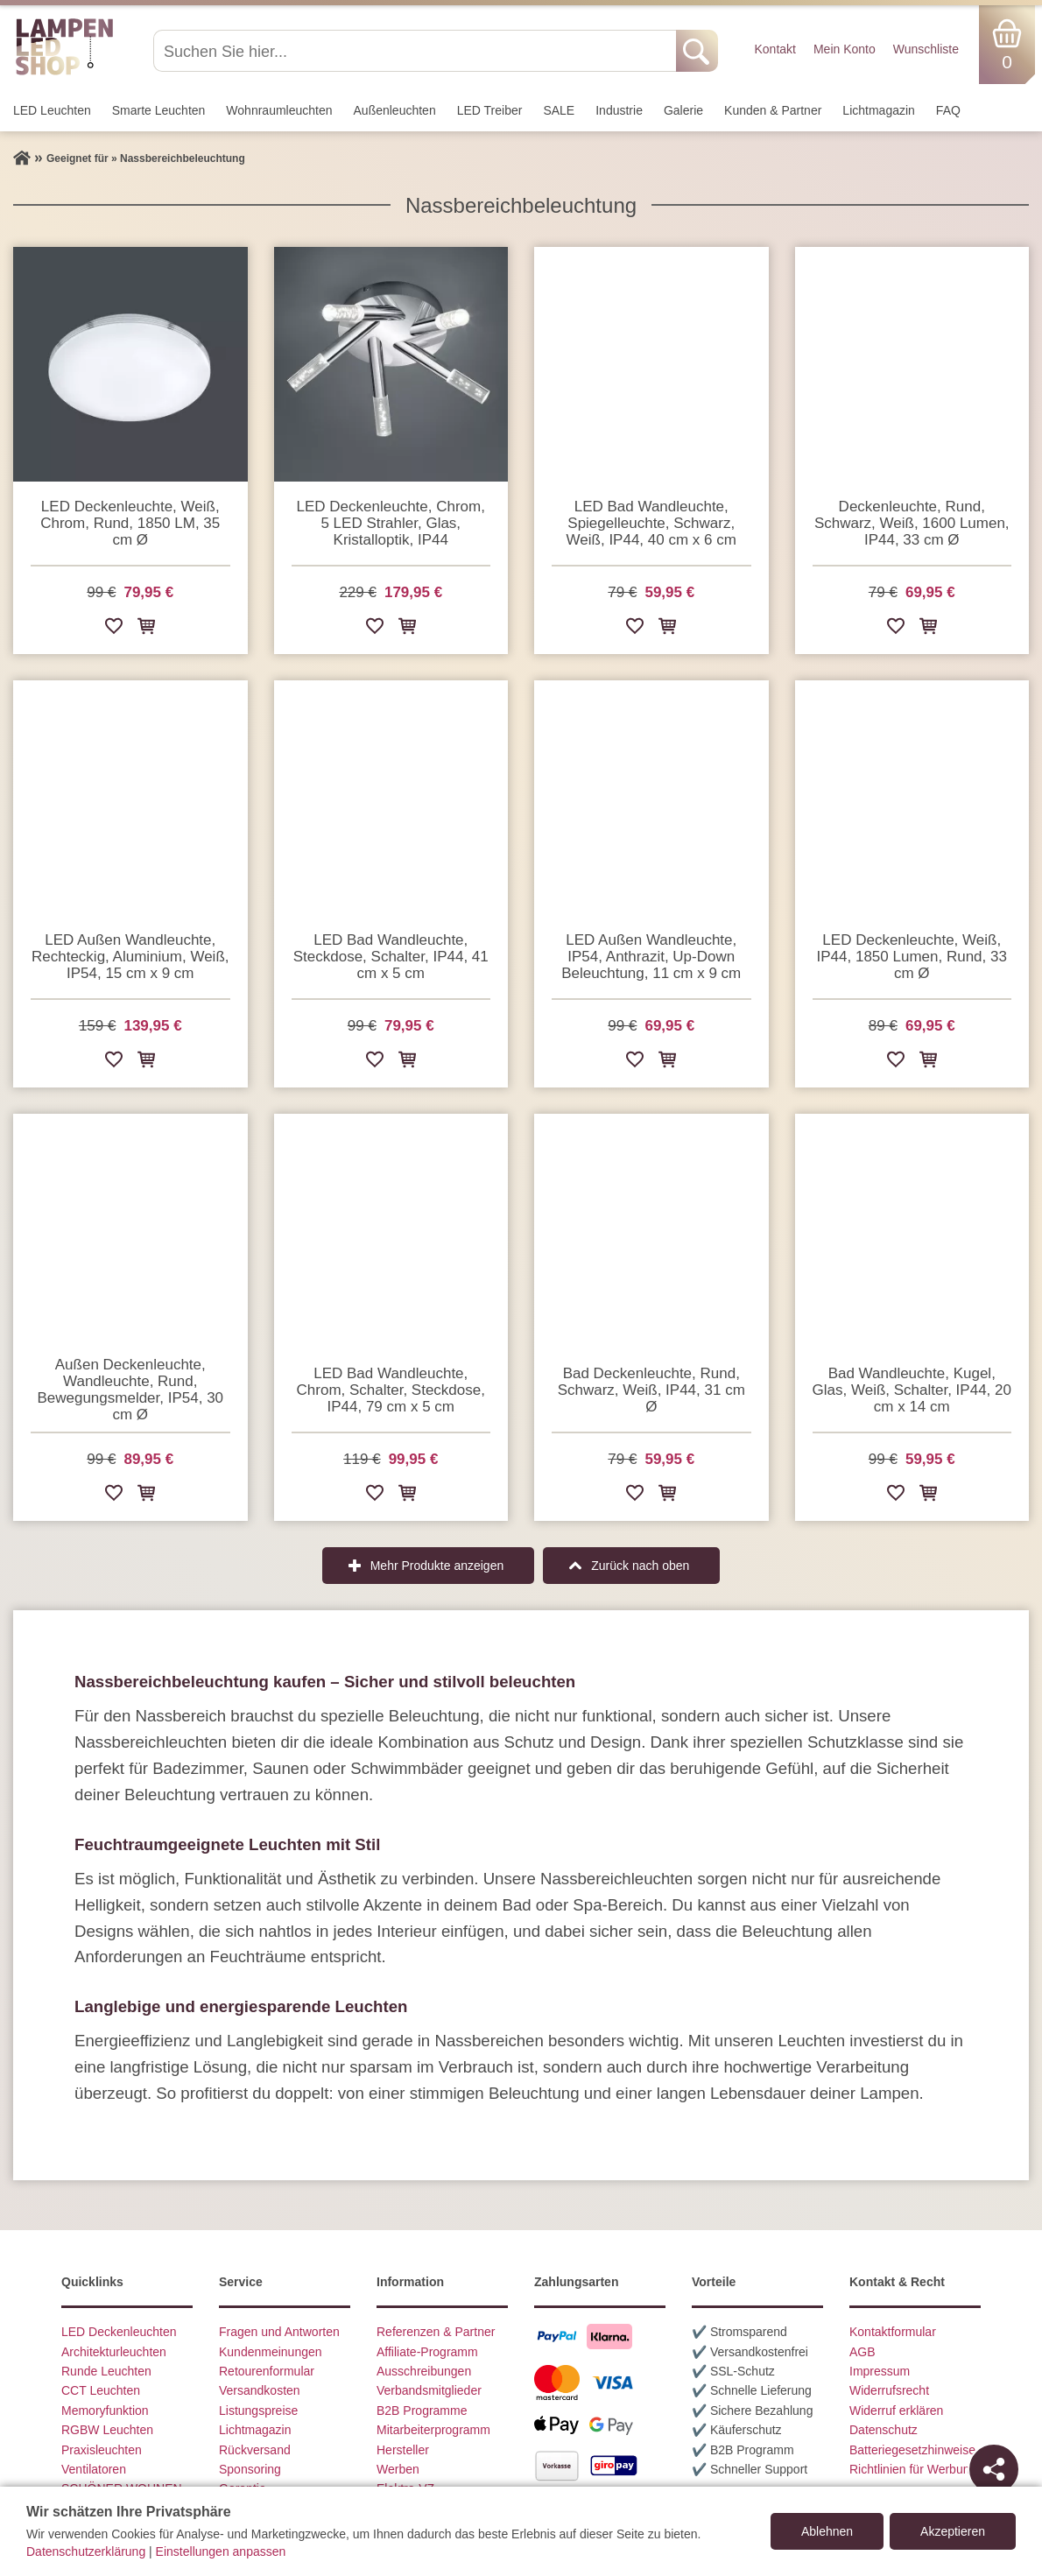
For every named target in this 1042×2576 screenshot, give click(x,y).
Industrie (619, 110)
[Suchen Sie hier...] (416, 51)
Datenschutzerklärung (85, 2551)
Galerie (683, 110)
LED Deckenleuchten (119, 2332)
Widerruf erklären (896, 2411)
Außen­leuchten (395, 110)
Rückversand (255, 2450)
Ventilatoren (93, 2469)
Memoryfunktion (105, 2411)
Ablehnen (827, 2531)
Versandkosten (259, 2390)
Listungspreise (258, 2411)
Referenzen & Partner (436, 2332)
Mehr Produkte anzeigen (437, 1566)
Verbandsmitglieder (429, 2390)
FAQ (948, 110)
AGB (862, 2352)
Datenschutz (883, 2430)
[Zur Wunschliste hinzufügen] (113, 629)
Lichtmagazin (878, 110)
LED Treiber (490, 110)
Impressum (879, 2371)
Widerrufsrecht (889, 2390)
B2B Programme (422, 2411)
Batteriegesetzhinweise (912, 2450)
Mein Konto (844, 49)
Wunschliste (926, 49)
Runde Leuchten (106, 2371)
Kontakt (774, 49)
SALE (558, 110)
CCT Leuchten (100, 2390)
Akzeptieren (952, 2531)
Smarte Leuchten (159, 110)
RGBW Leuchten (107, 2430)
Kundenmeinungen (270, 2352)
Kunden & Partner (772, 110)
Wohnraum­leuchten (279, 110)
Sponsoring (250, 2469)
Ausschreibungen (424, 2371)
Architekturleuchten (113, 2352)
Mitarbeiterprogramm (433, 2430)
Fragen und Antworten (279, 2332)
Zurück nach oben (640, 1566)
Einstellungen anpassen (221, 2551)
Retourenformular (266, 2371)
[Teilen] (994, 2469)
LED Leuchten (52, 110)
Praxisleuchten (101, 2450)
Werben (398, 2469)
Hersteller (403, 2450)
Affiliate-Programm (427, 2352)
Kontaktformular (892, 2332)
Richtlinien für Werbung (912, 2469)
